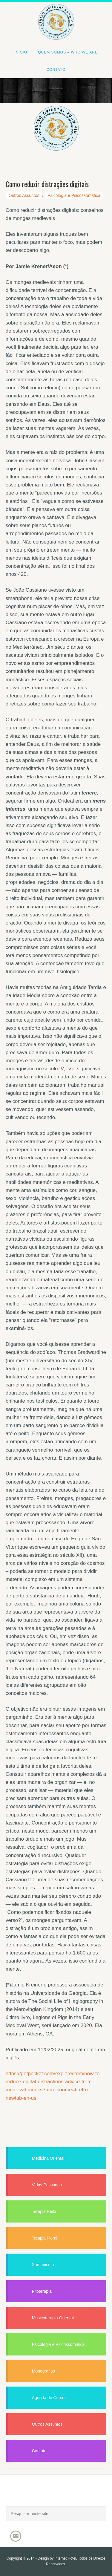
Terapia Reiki (44, 2211)
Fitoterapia (42, 2291)
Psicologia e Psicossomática (73, 195)
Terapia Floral (44, 2238)
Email (15, 2536)
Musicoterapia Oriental (53, 2317)
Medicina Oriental (48, 2158)
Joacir (56, 2496)
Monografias (43, 2371)
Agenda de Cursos (49, 2397)
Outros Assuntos (24, 195)
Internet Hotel (65, 2558)
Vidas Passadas (47, 2184)
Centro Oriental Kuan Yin (56, 13)
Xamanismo (43, 2264)
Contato (39, 2450)
